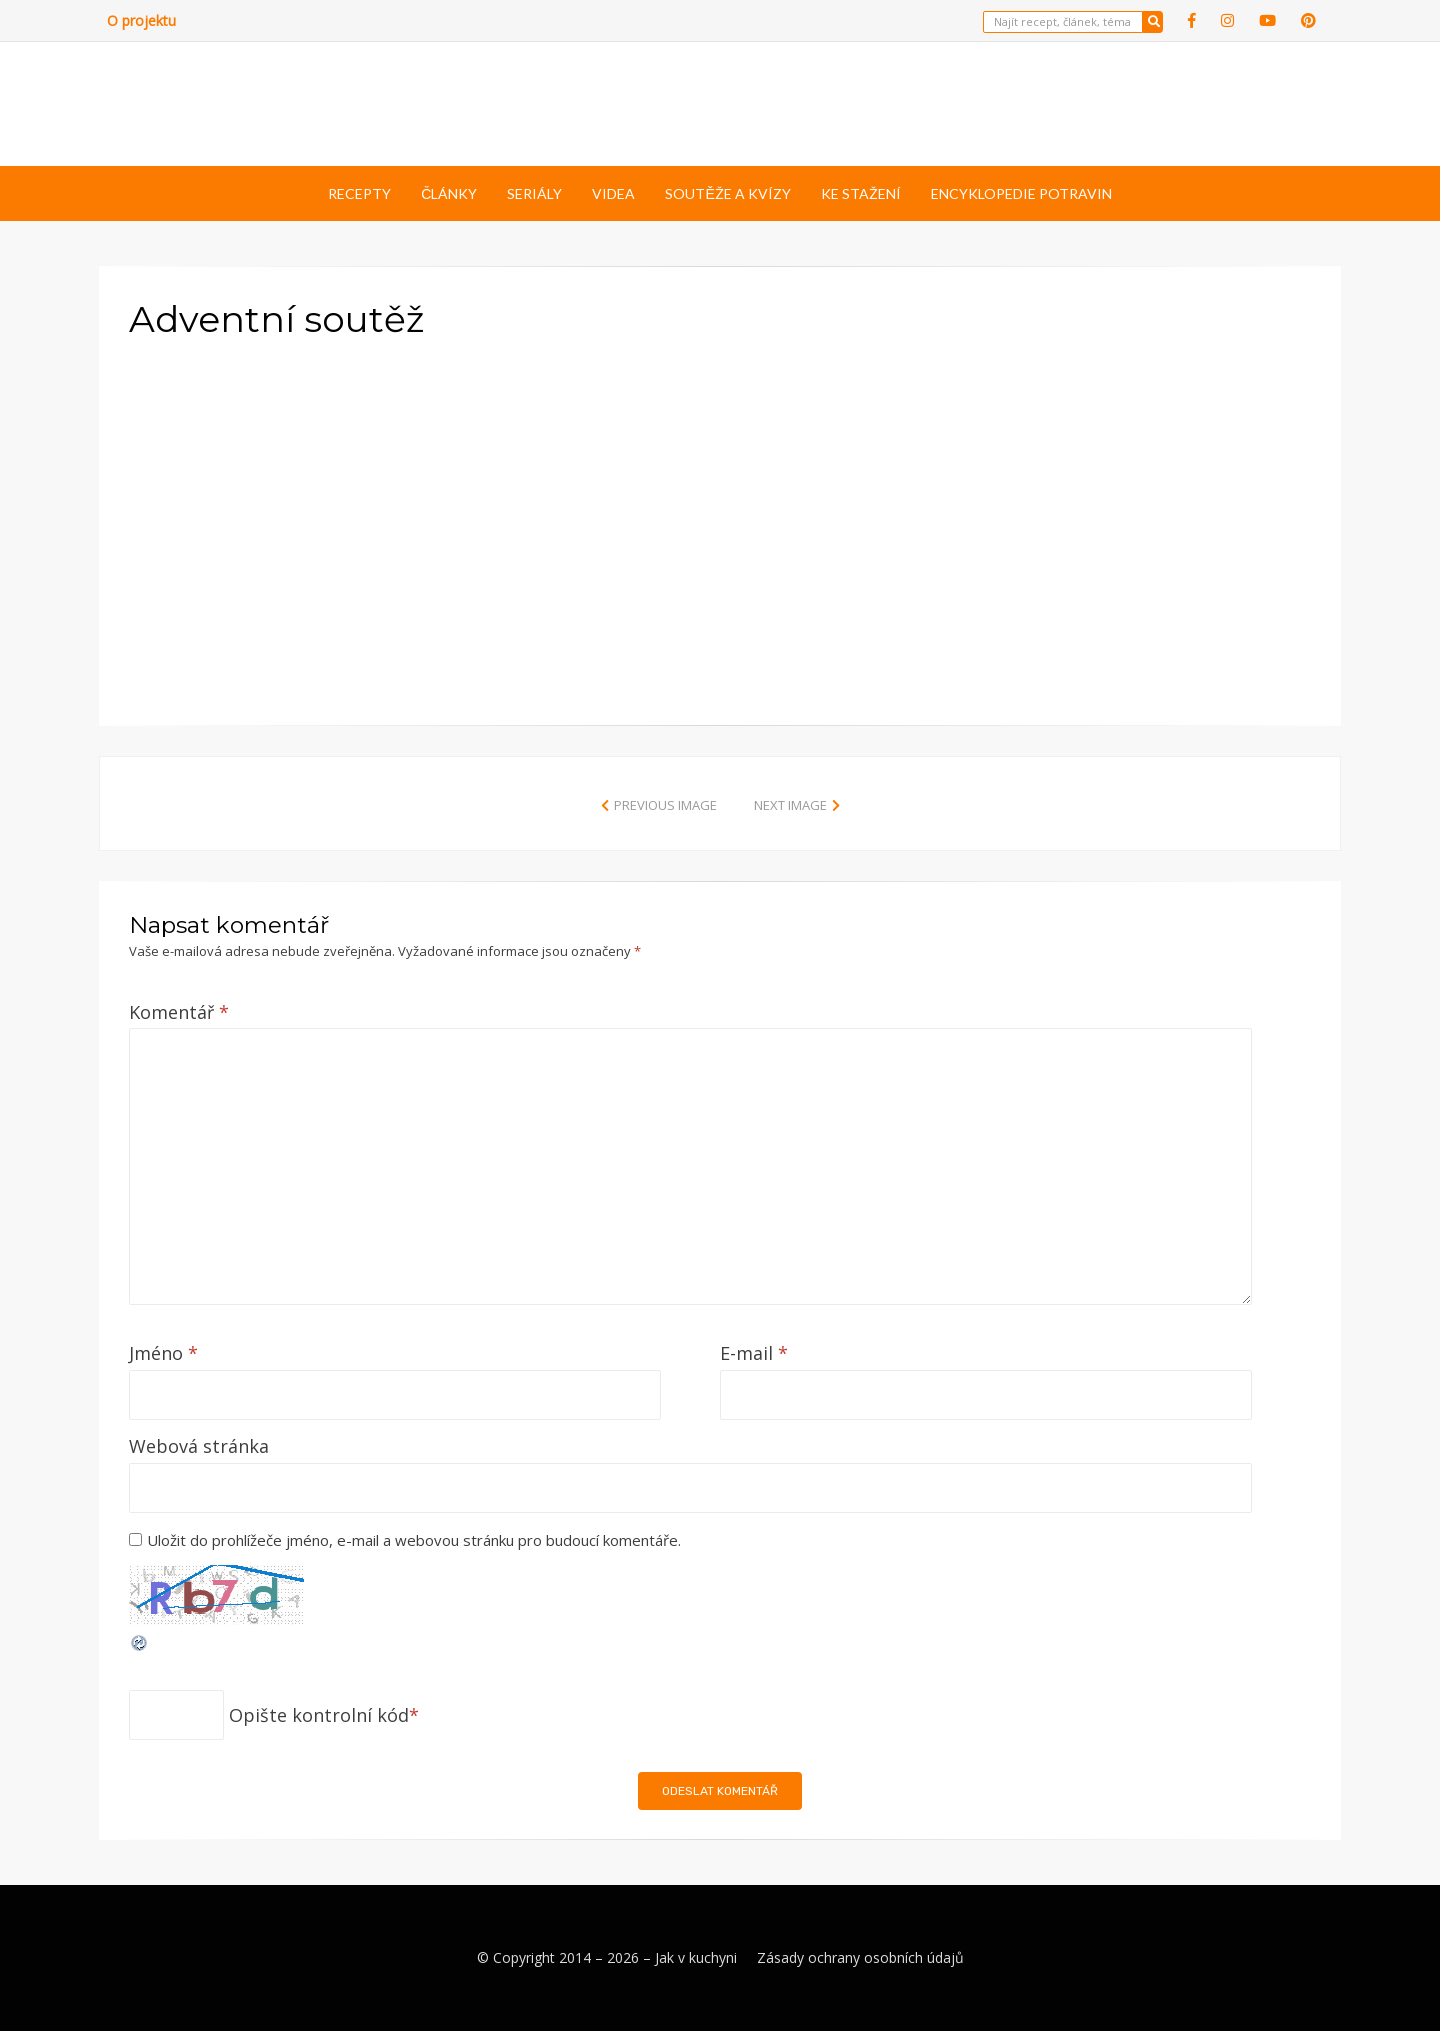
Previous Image (665, 805)
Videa (613, 193)
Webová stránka (199, 1446)
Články (449, 193)
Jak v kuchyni (696, 1957)
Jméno (163, 1353)
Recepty (359, 193)
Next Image (790, 805)
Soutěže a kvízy (727, 193)
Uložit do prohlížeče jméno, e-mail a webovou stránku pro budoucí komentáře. (414, 1540)
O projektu (141, 20)
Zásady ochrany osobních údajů (860, 1957)
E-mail (754, 1353)
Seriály (534, 193)
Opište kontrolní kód (319, 1715)
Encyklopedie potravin (1021, 193)
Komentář (179, 1012)
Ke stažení (861, 193)
